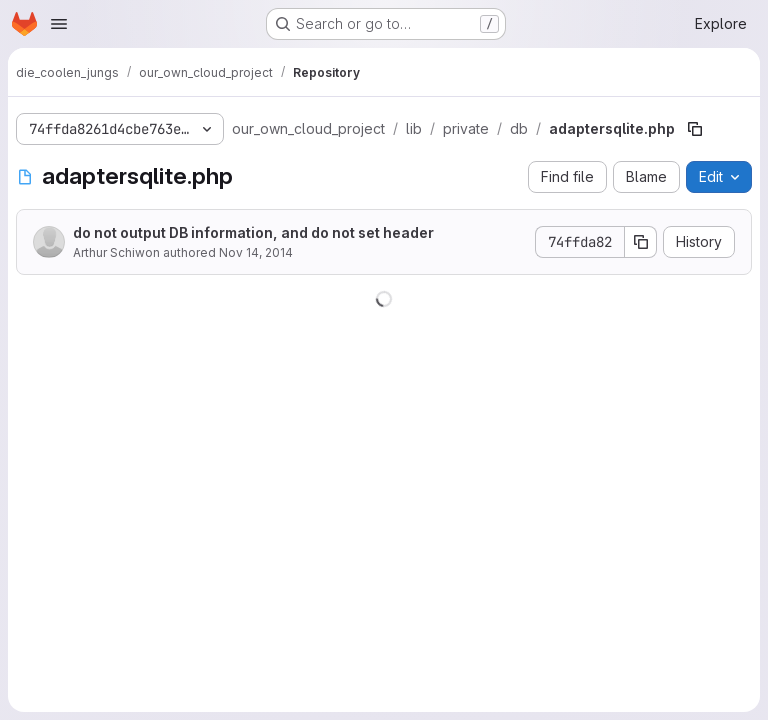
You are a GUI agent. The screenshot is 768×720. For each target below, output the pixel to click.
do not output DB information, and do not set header (253, 232)
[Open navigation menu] (59, 24)
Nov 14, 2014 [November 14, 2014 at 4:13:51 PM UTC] (256, 252)
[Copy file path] (695, 129)
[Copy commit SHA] (641, 242)
